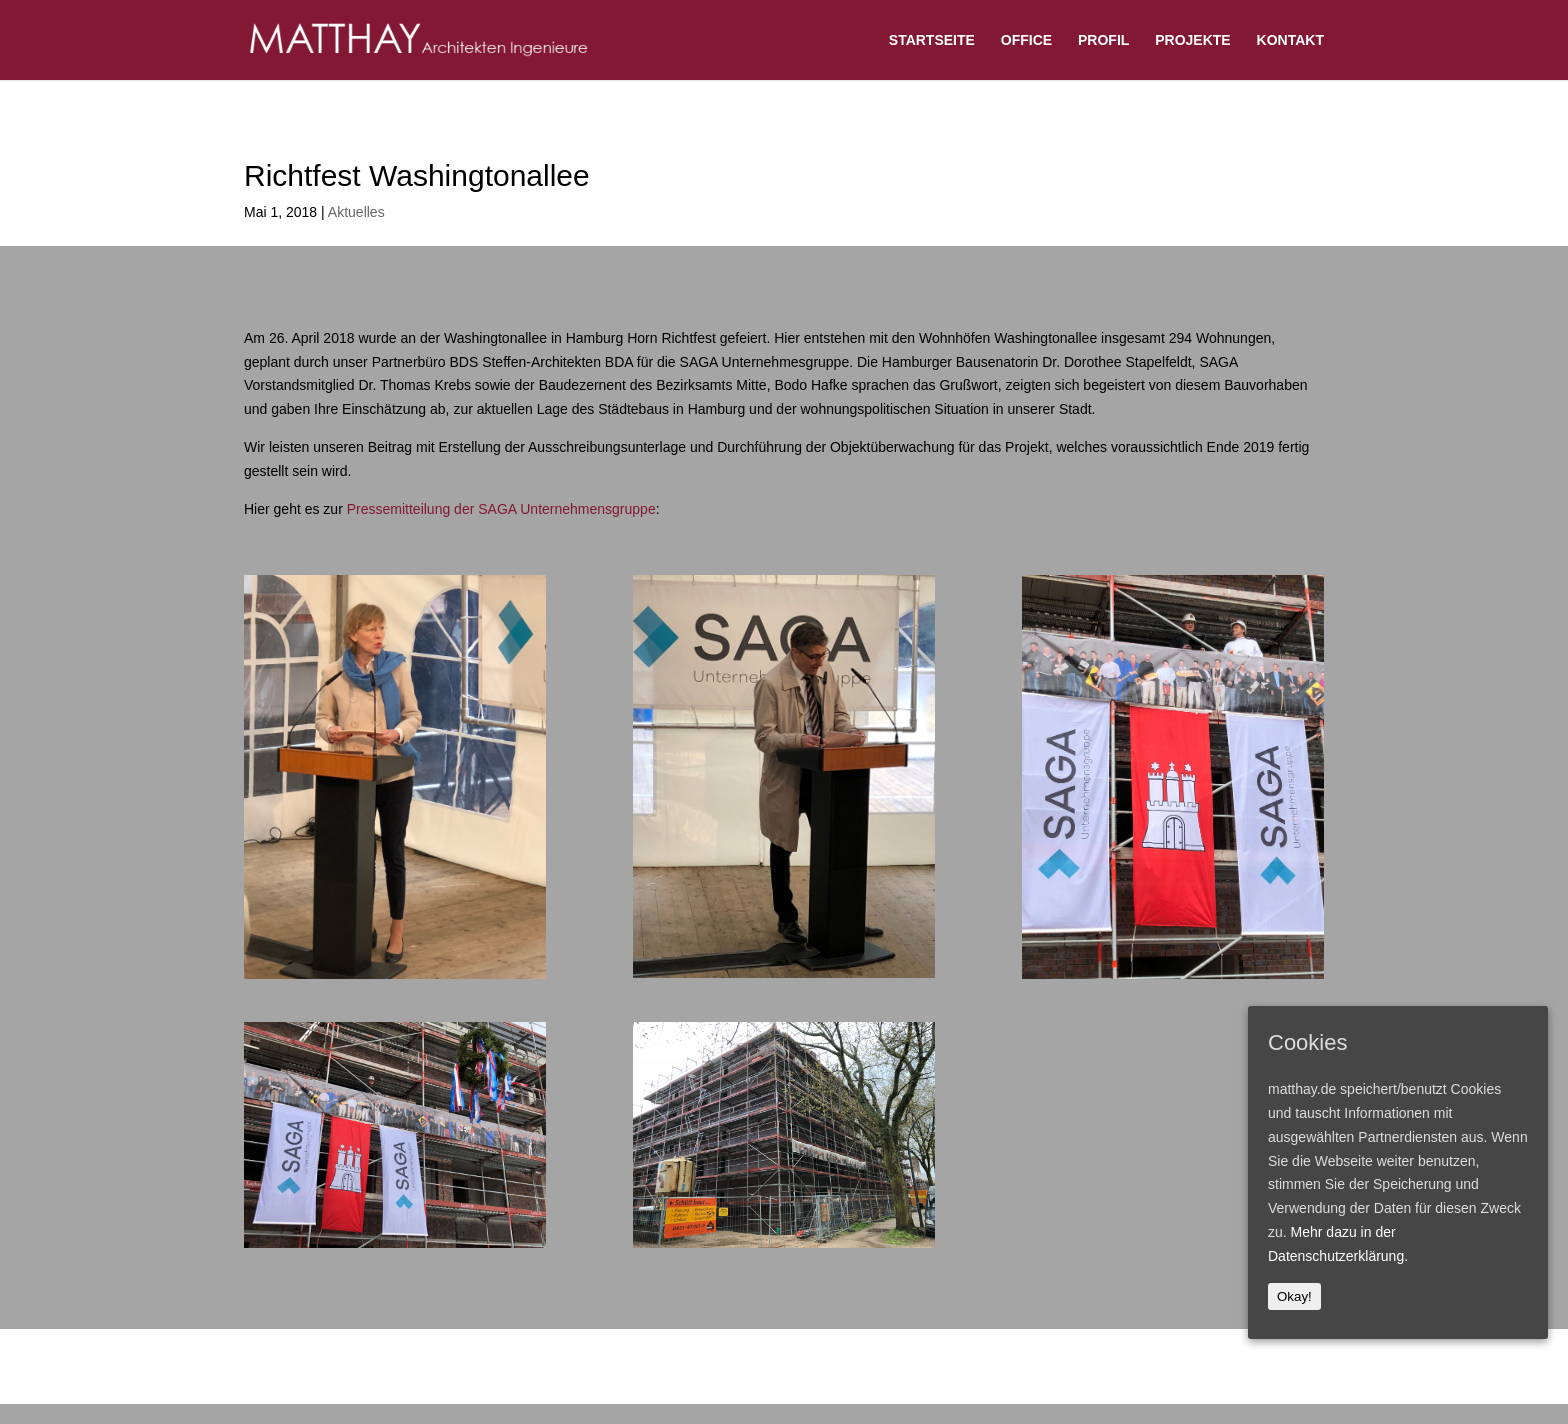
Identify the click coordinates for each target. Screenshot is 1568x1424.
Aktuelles (356, 212)
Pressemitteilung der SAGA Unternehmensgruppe (501, 509)
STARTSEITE (932, 40)
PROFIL (1103, 40)
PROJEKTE (1192, 40)
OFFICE (1026, 40)
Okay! (1294, 1296)
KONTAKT (1290, 40)
